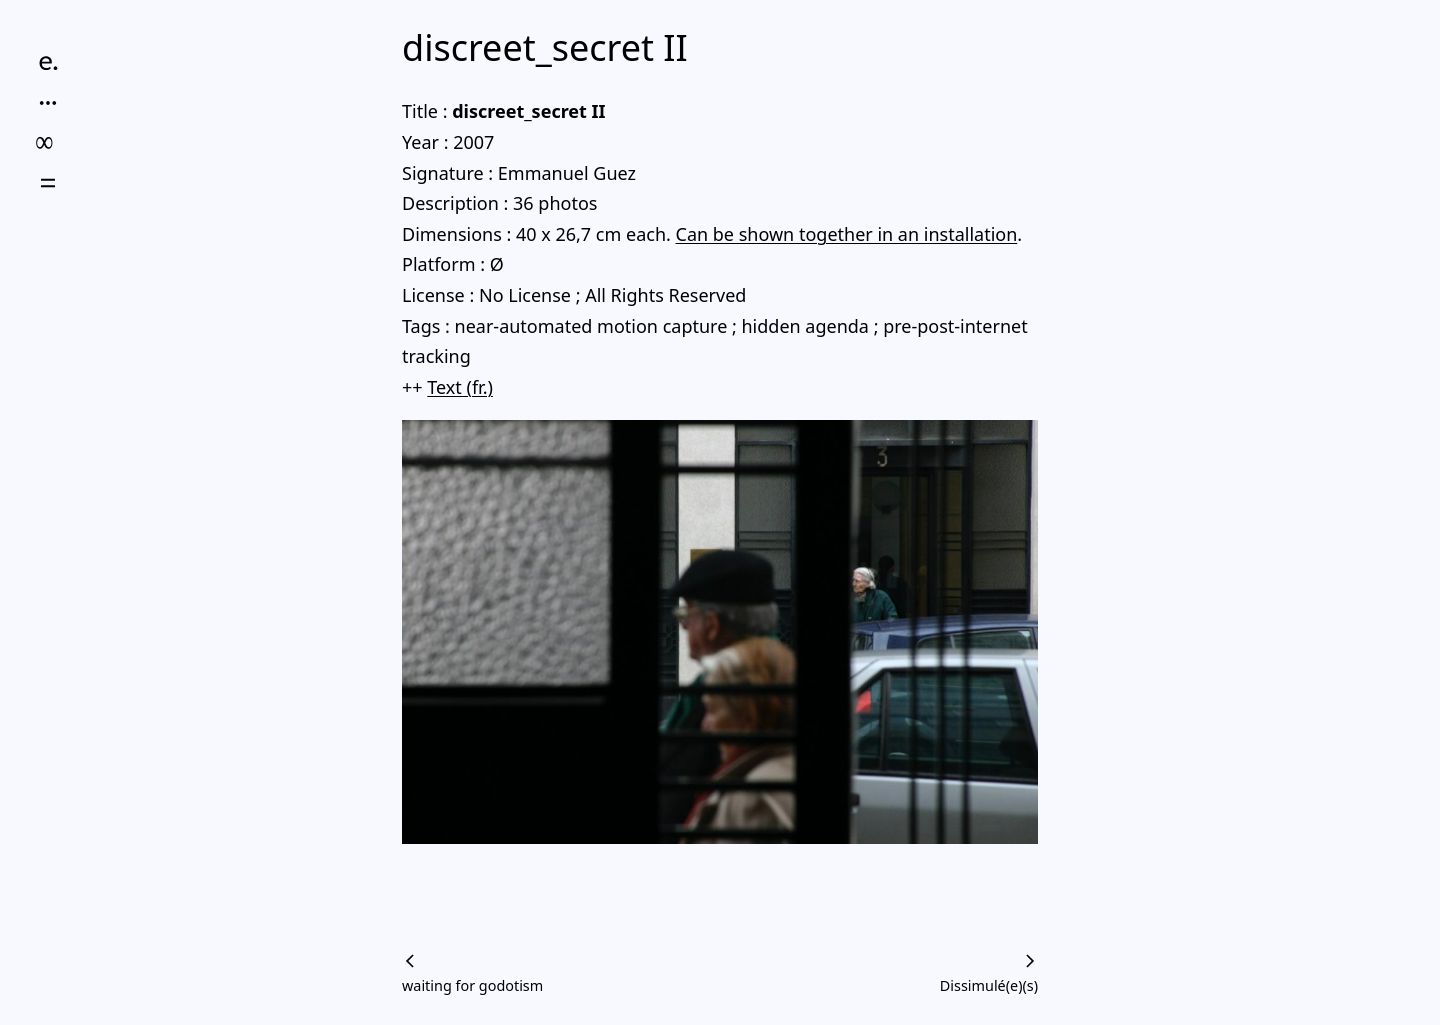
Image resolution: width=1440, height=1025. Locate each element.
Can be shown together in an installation (847, 234)
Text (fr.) (460, 387)
